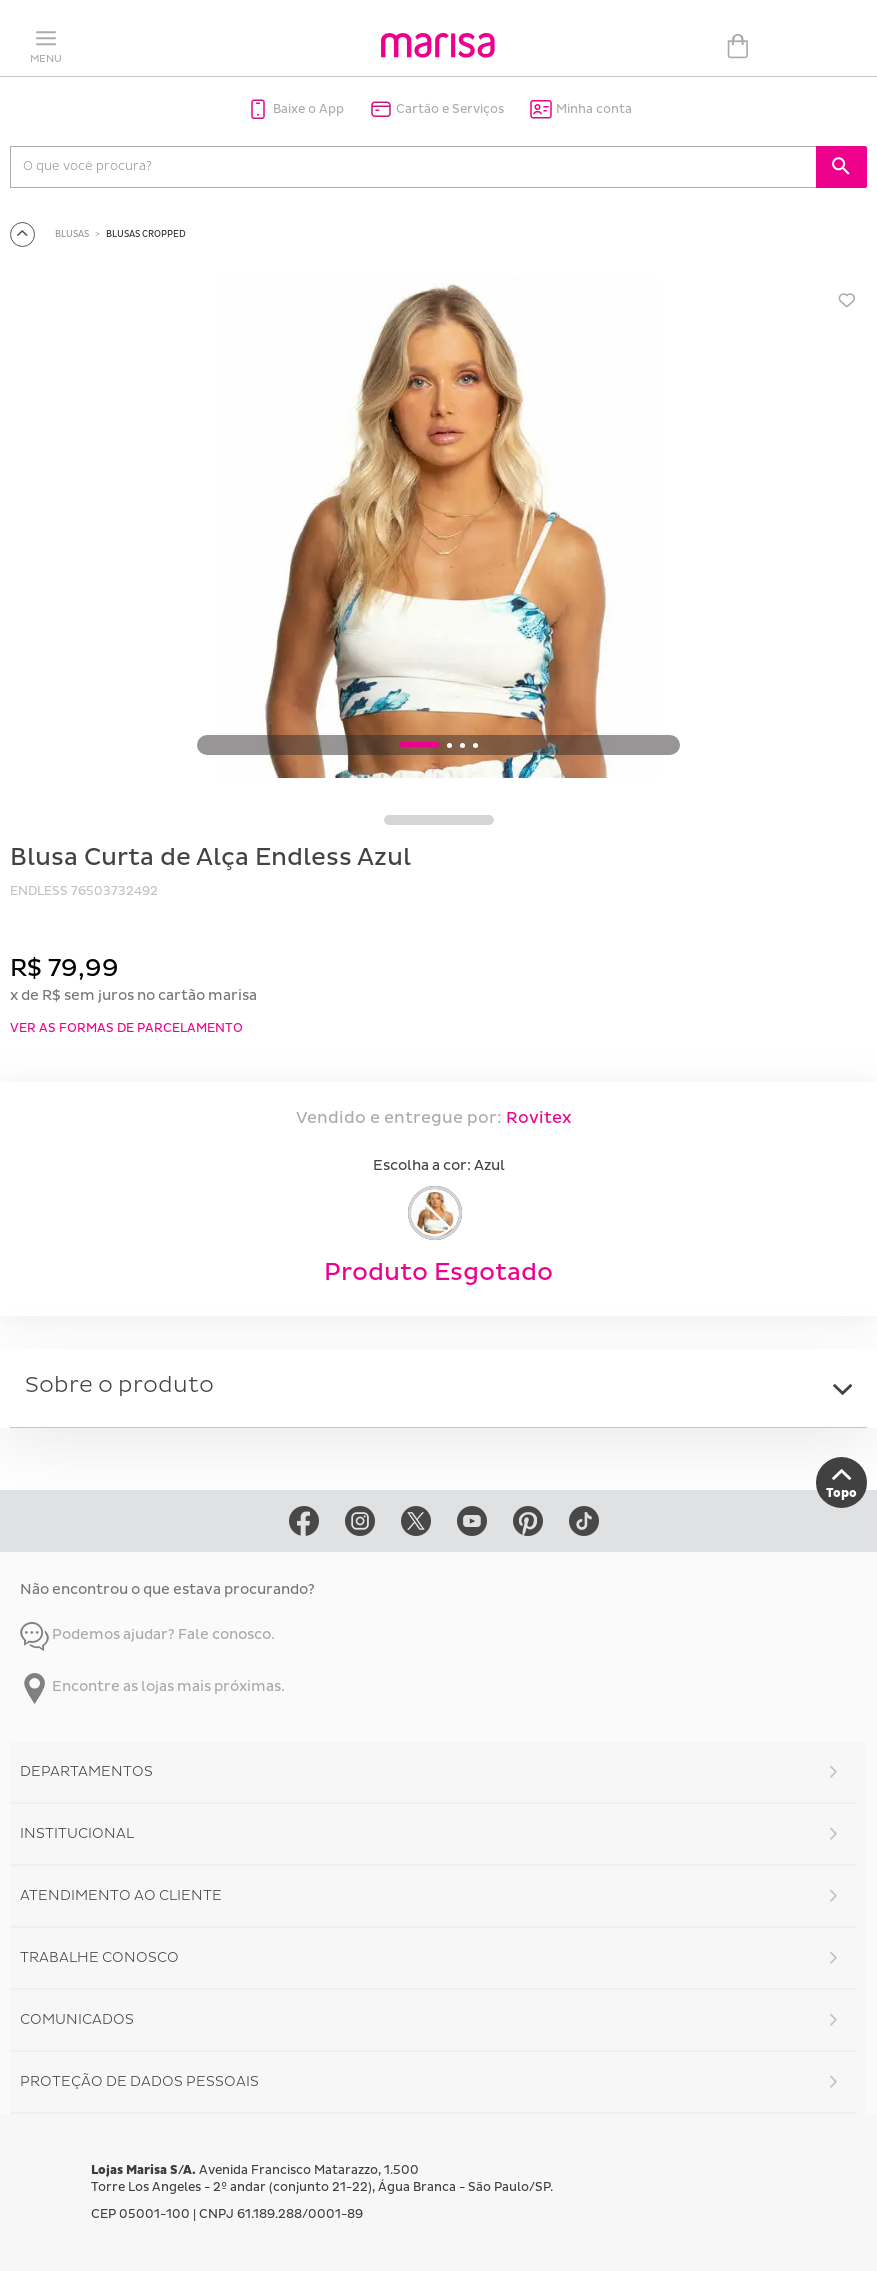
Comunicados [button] (77, 2019)
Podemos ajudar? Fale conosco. (147, 1634)
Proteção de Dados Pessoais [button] (139, 2081)
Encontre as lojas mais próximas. (152, 1686)
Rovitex (537, 1118)
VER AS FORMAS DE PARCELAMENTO (126, 1028)
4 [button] (475, 746)
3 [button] (462, 746)
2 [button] (449, 746)
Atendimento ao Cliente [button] (121, 1895)
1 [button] (419, 745)
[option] (438, 530)
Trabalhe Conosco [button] (99, 1957)
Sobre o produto (119, 1385)
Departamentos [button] (86, 1771)
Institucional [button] (77, 1833)
